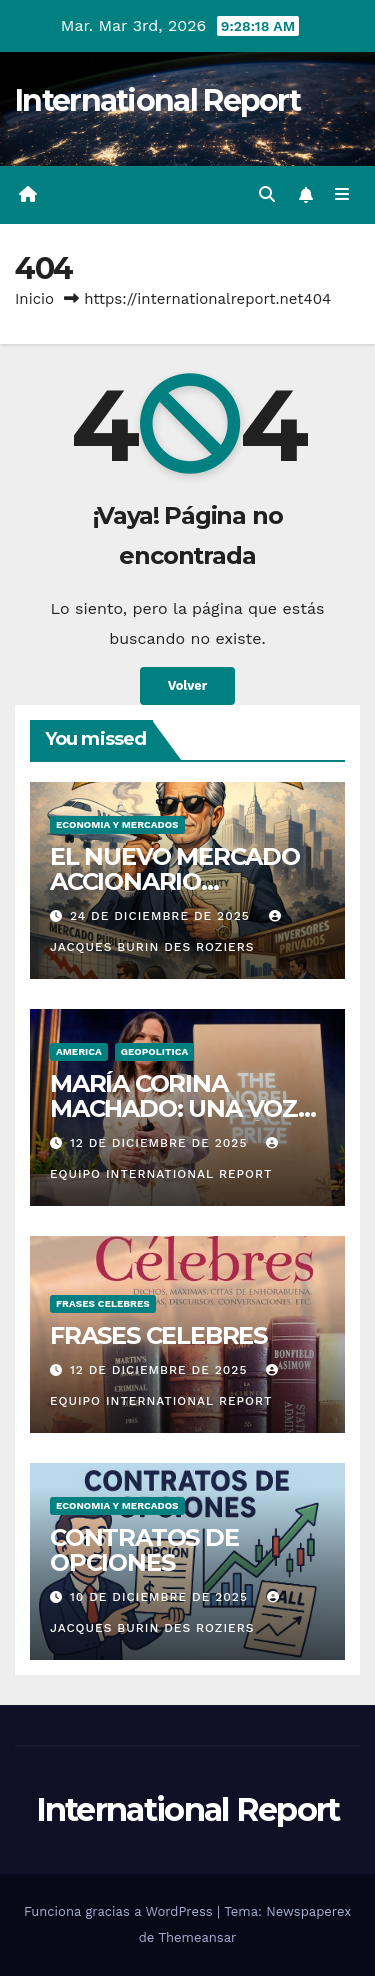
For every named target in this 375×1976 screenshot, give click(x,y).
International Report (157, 100)
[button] (267, 194)
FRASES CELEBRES (103, 1303)
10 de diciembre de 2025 (161, 1597)
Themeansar (197, 1937)
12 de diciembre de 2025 (161, 1143)
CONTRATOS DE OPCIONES (144, 1550)
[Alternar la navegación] (342, 195)
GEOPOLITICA (154, 1051)
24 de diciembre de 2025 (162, 916)
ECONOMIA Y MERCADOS (117, 824)
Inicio (34, 299)
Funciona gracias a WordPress (120, 1911)
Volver (188, 685)
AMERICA (79, 1051)
